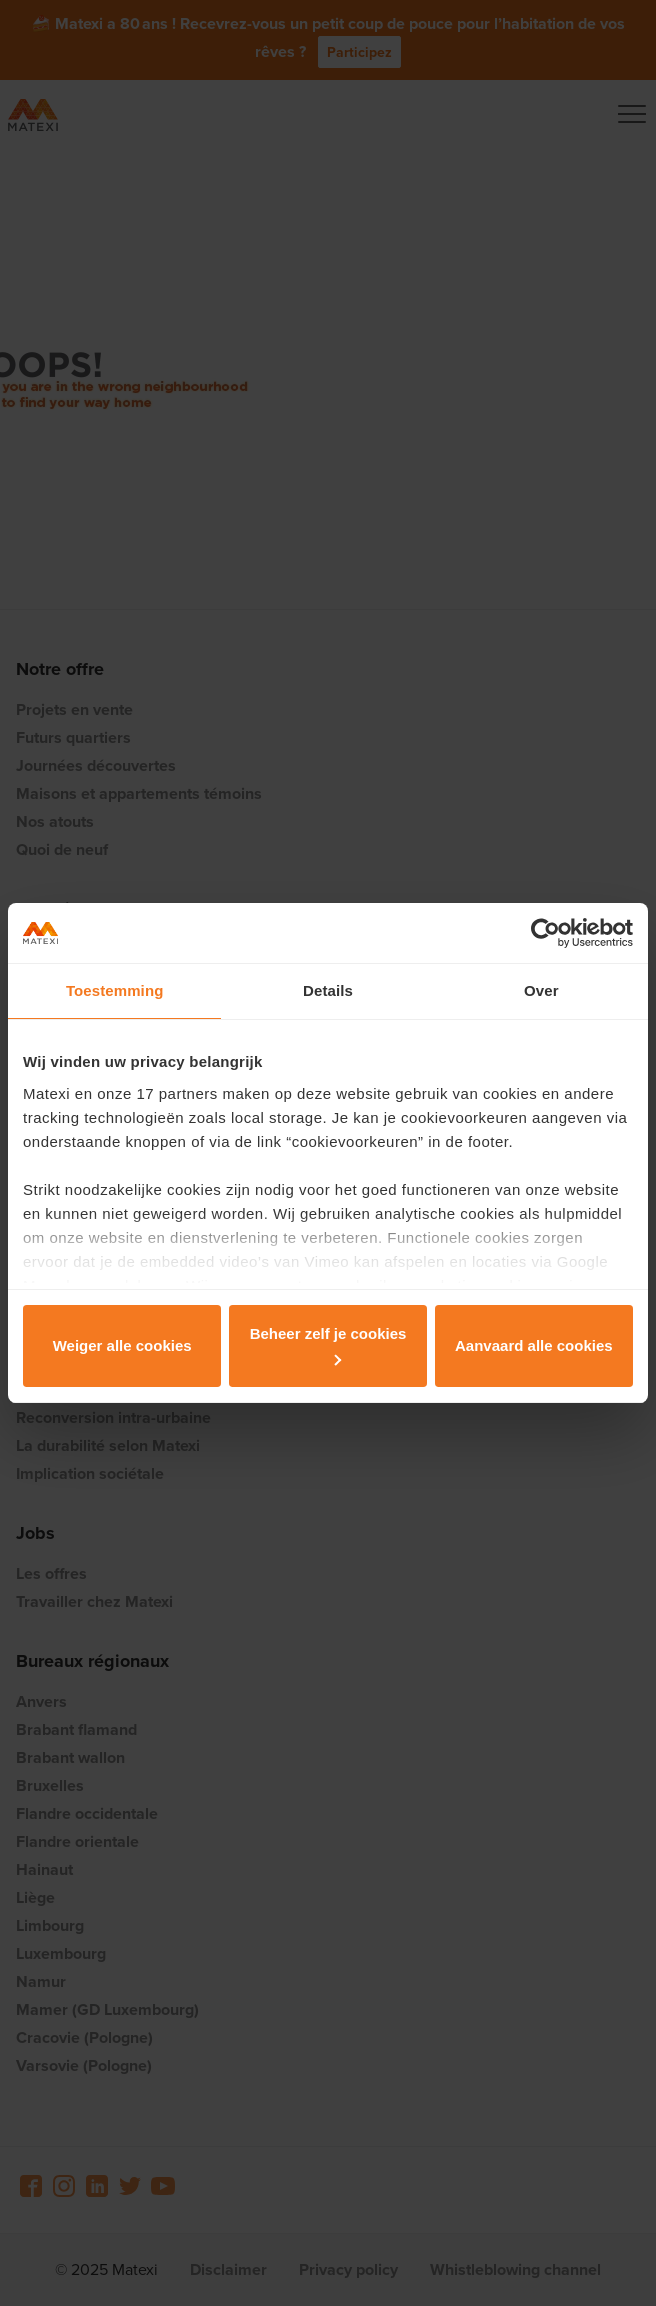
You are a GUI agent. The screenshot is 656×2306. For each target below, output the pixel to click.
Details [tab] (328, 990)
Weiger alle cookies (122, 1345)
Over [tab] (541, 990)
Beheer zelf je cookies (328, 1345)
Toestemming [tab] (115, 990)
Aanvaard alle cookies (534, 1345)
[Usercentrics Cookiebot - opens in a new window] (545, 933)
